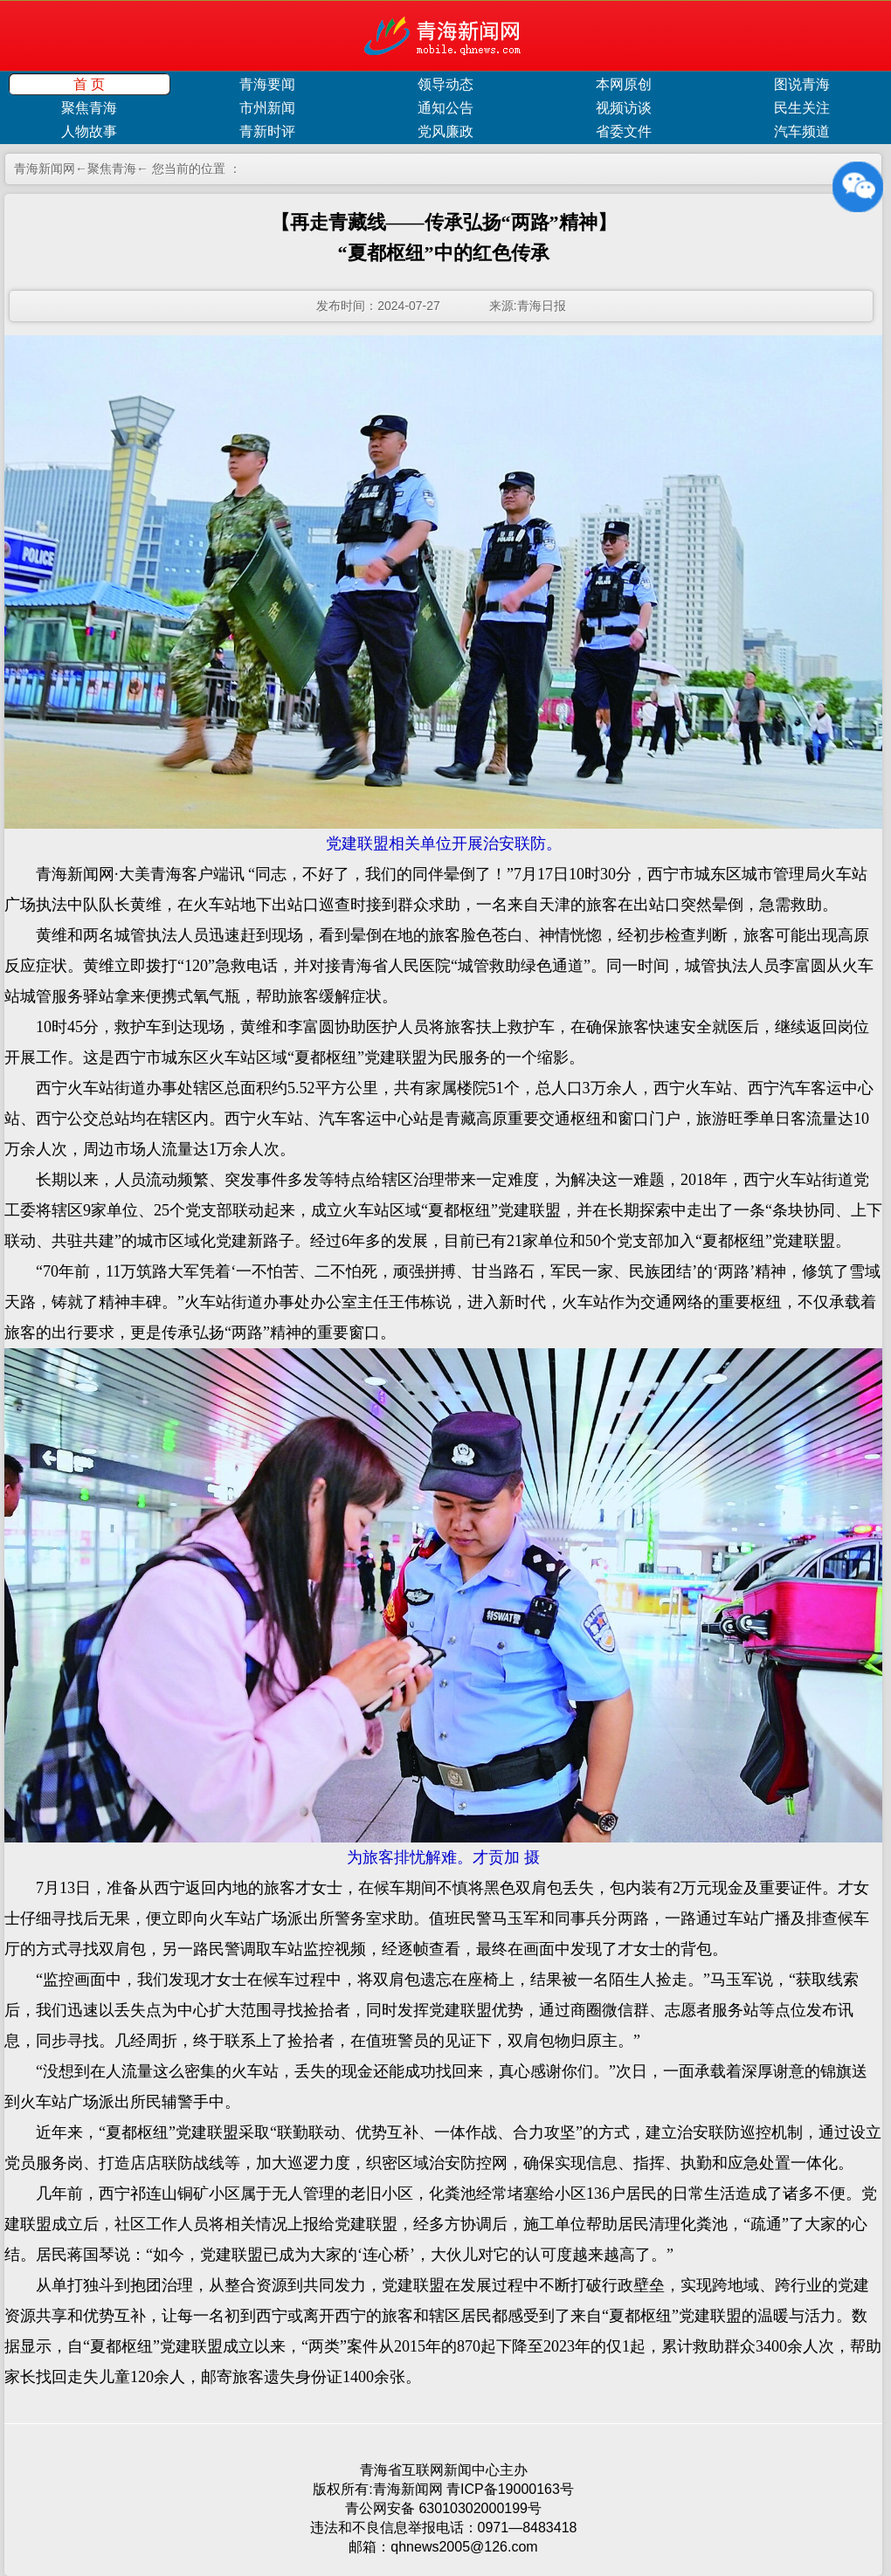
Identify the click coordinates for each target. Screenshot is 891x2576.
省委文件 (624, 131)
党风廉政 (445, 131)
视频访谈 (624, 107)
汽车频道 (802, 131)
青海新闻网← (50, 169)
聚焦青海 (89, 107)
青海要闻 (267, 84)
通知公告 (445, 107)
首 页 (89, 84)
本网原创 (624, 84)
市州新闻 (267, 107)
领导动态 (445, 84)
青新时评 (267, 131)
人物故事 (89, 131)
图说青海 (802, 84)
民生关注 (802, 107)
